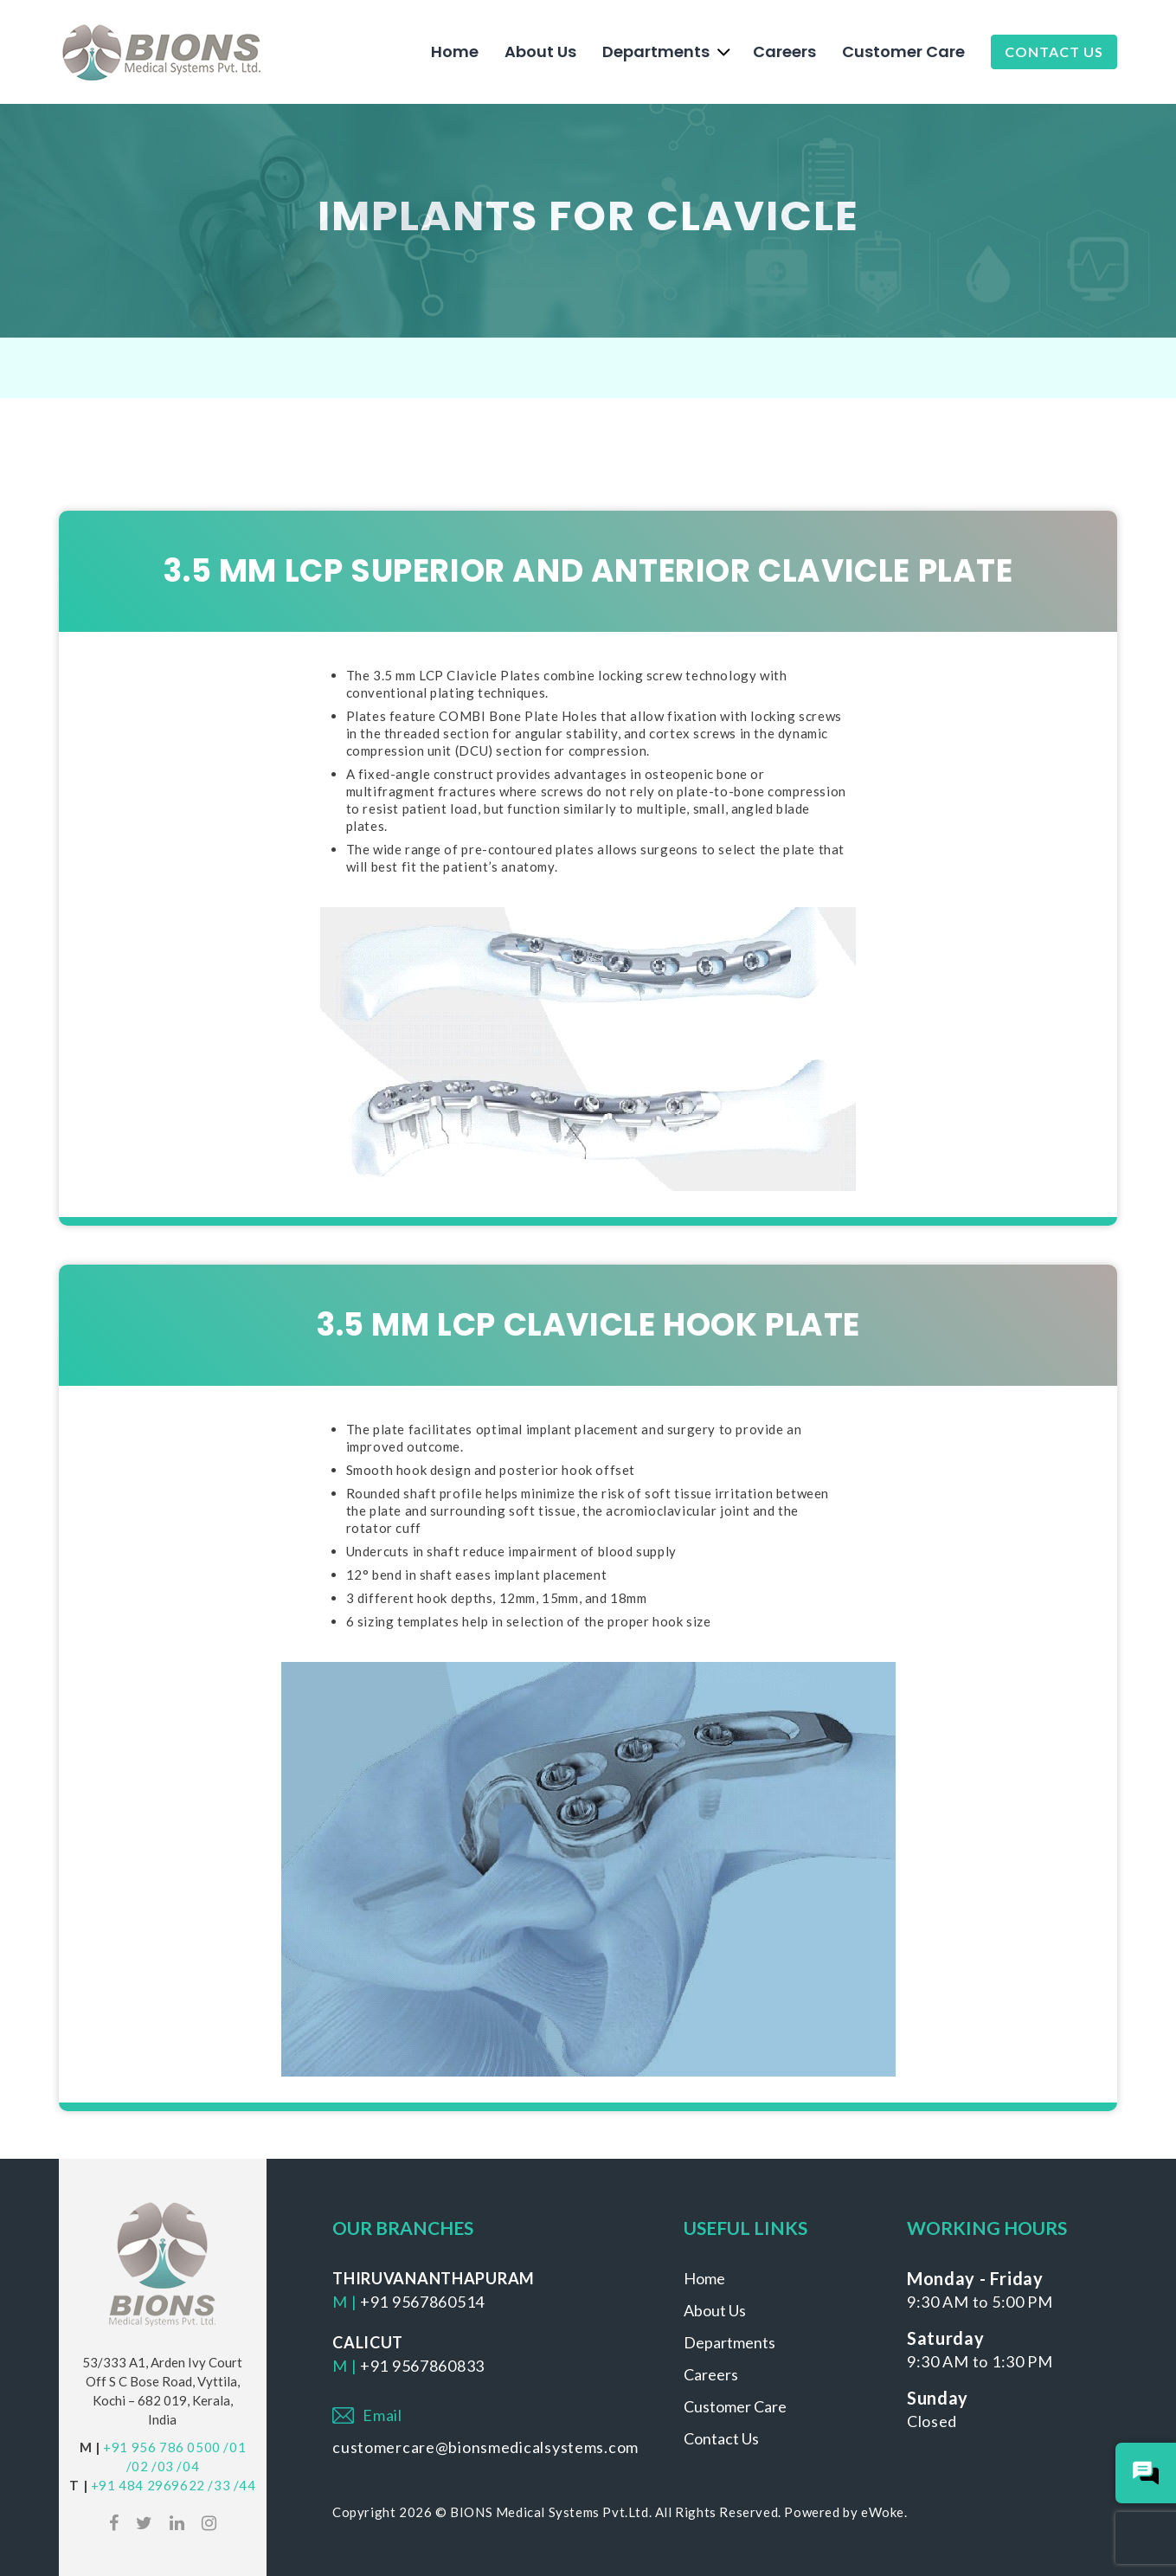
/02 (137, 2466)
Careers (784, 51)
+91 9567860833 (422, 2365)
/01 (234, 2447)
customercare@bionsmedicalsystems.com (485, 2447)
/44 (245, 2485)
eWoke (882, 2512)
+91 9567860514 (422, 2301)
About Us (540, 51)
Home (455, 51)
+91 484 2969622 (148, 2485)
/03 (162, 2466)
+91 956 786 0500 (162, 2447)
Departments (656, 51)
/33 (219, 2485)
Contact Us (1054, 51)
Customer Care (903, 51)
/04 (188, 2466)
